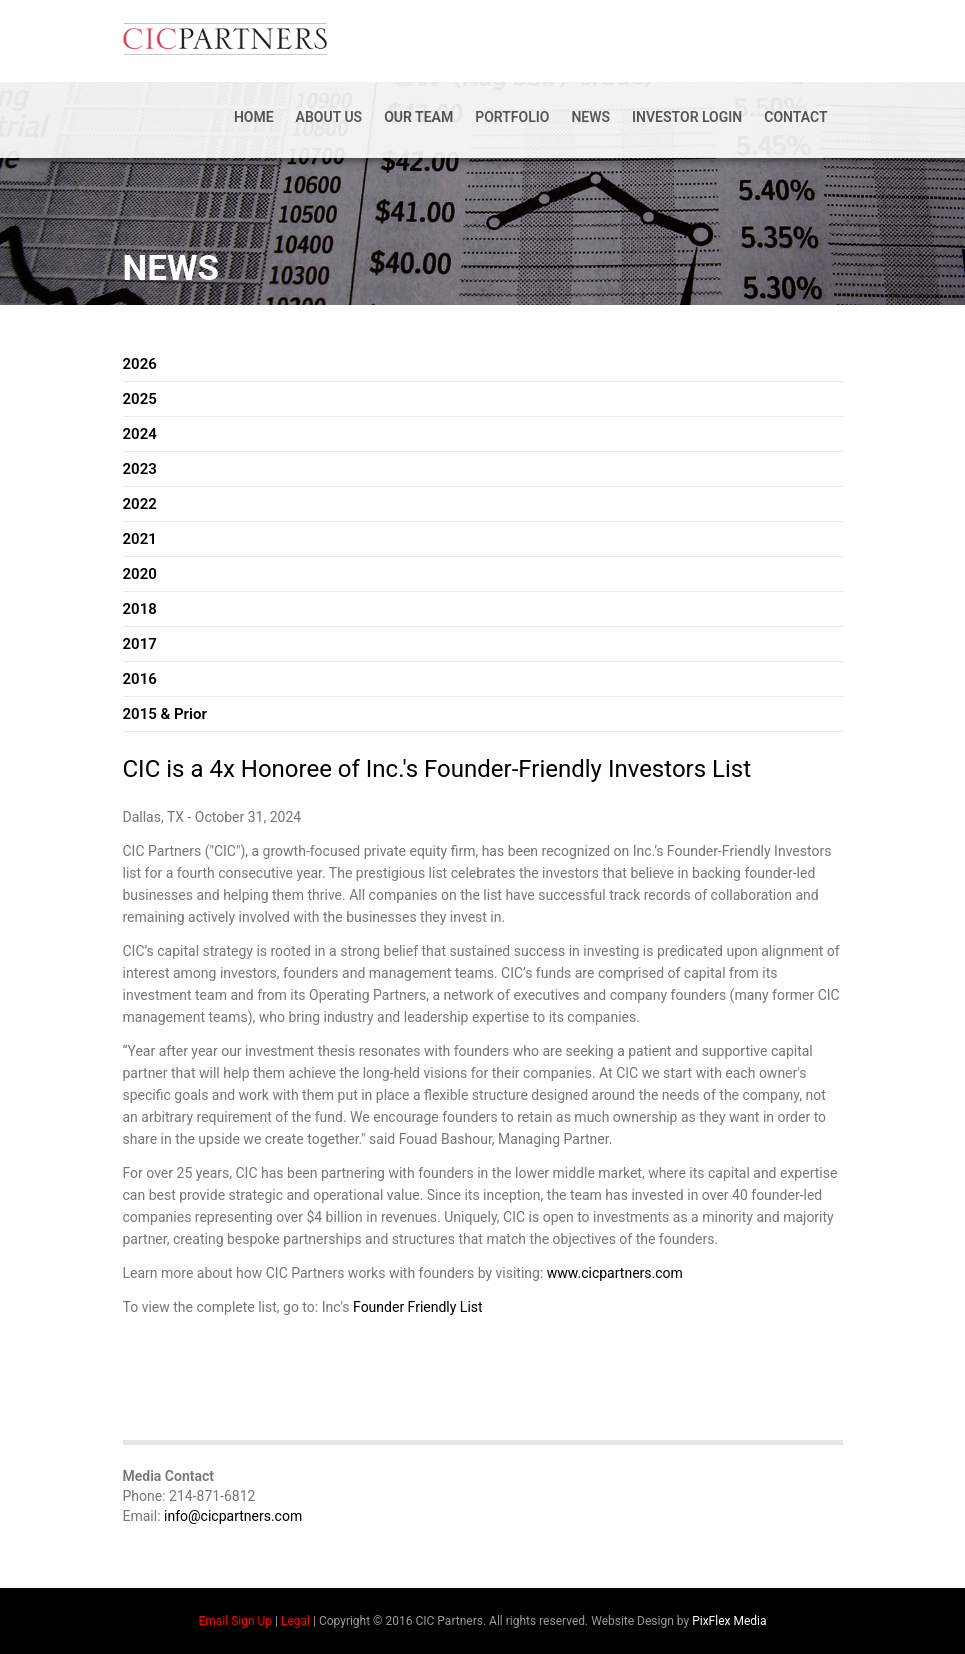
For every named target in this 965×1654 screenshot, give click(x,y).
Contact (795, 117)
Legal (295, 1621)
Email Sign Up (236, 1621)
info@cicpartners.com (233, 1516)
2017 (140, 644)
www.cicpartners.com (615, 1273)
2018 (140, 609)
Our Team (418, 117)
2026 (140, 364)
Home (254, 117)
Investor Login (687, 117)
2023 (140, 469)
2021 (140, 539)
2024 (140, 434)
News (590, 117)
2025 (140, 399)
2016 (140, 679)
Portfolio (512, 117)
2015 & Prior (165, 714)
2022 (140, 504)
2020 (140, 574)
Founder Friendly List (418, 1307)
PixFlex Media (729, 1621)
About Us (329, 117)
